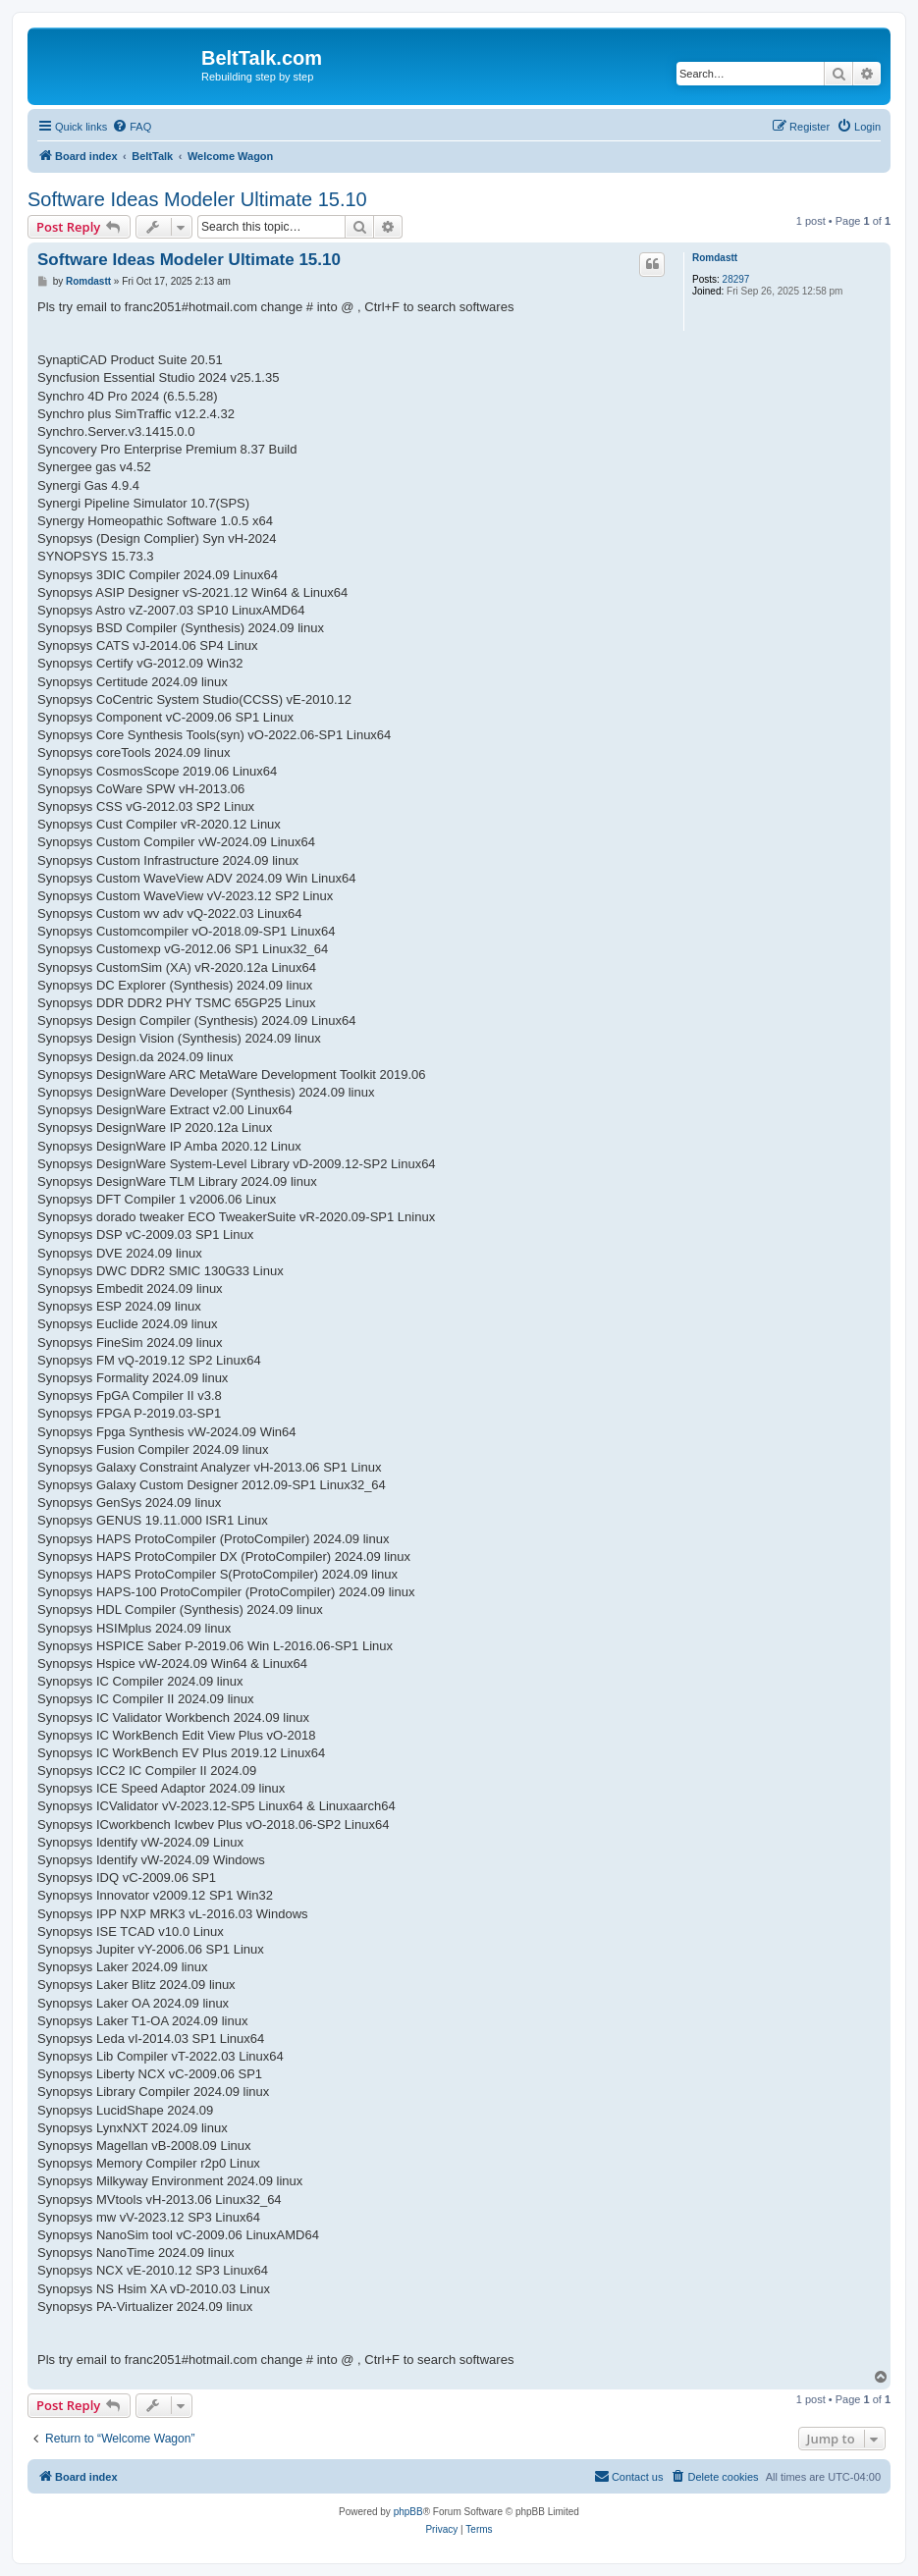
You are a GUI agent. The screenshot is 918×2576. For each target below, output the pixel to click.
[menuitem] (131, 126)
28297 (736, 279)
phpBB (408, 2511)
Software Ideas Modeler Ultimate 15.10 (197, 199)
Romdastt (714, 257)
